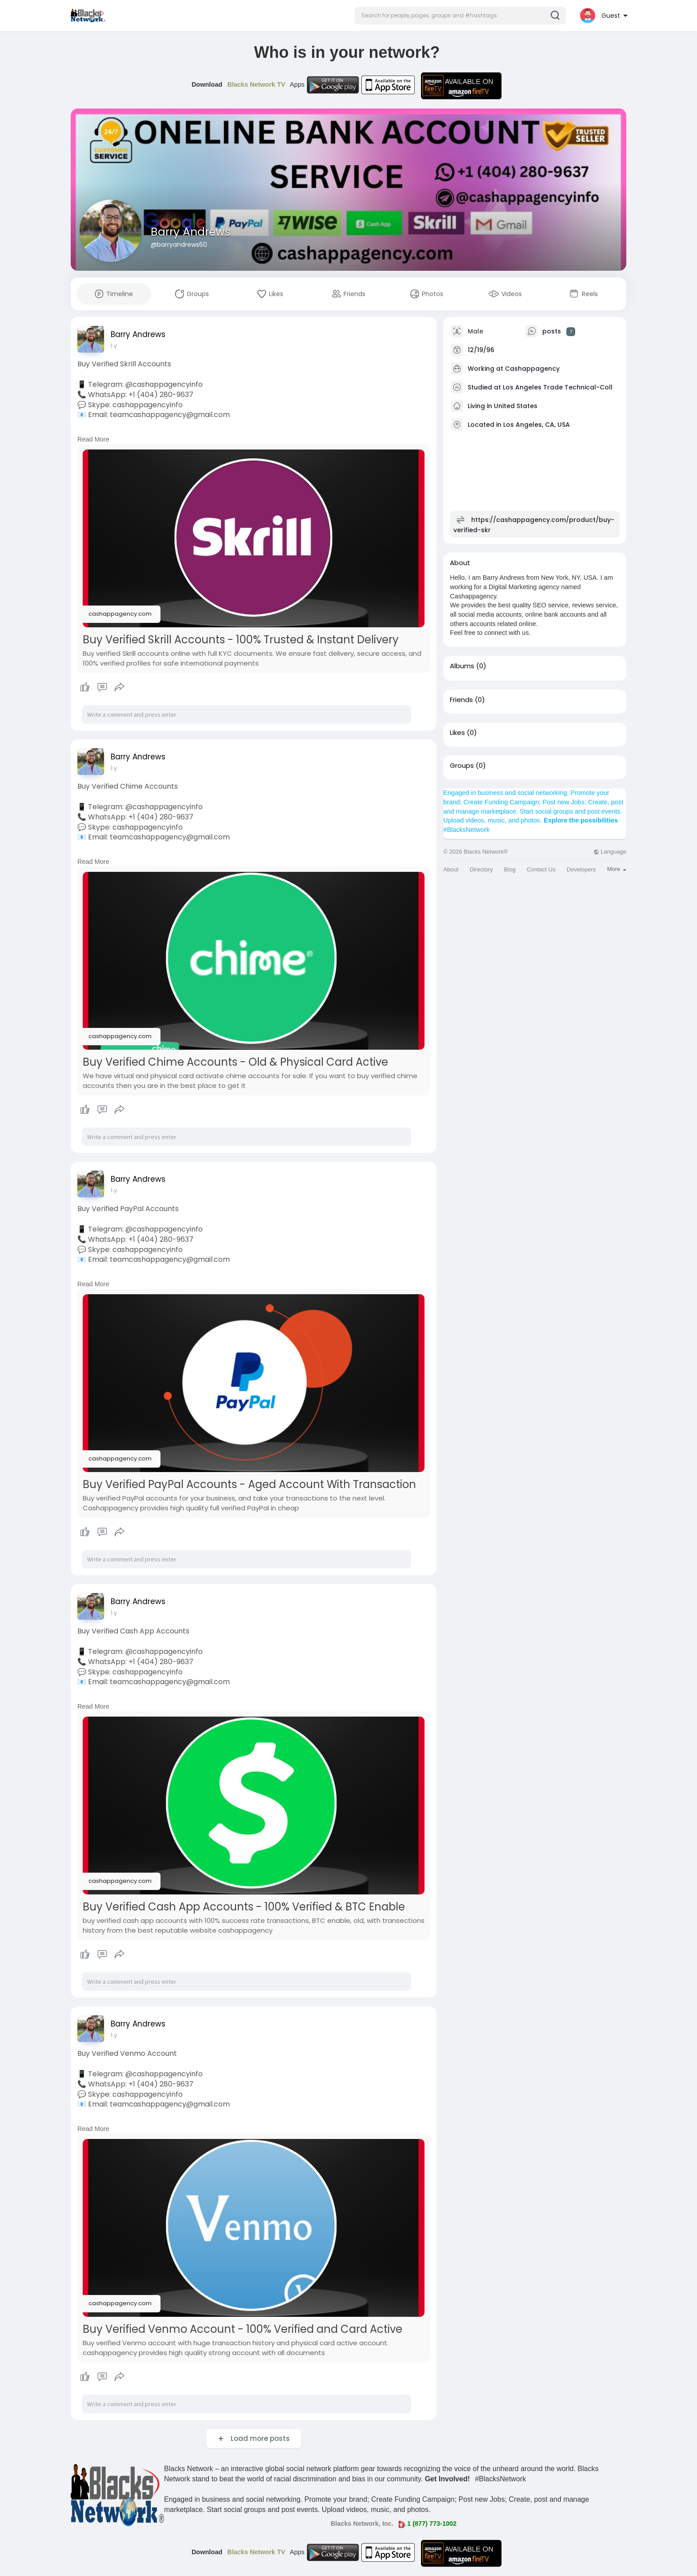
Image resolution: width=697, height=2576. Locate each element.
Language (609, 852)
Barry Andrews (191, 232)
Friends (461, 699)
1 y (114, 345)
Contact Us (541, 869)
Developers (581, 869)
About (450, 869)
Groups (462, 765)
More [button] (616, 869)
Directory (481, 869)
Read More (93, 439)
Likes (457, 732)
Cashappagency (532, 368)
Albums (462, 666)
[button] (460, 15)
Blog (510, 869)
